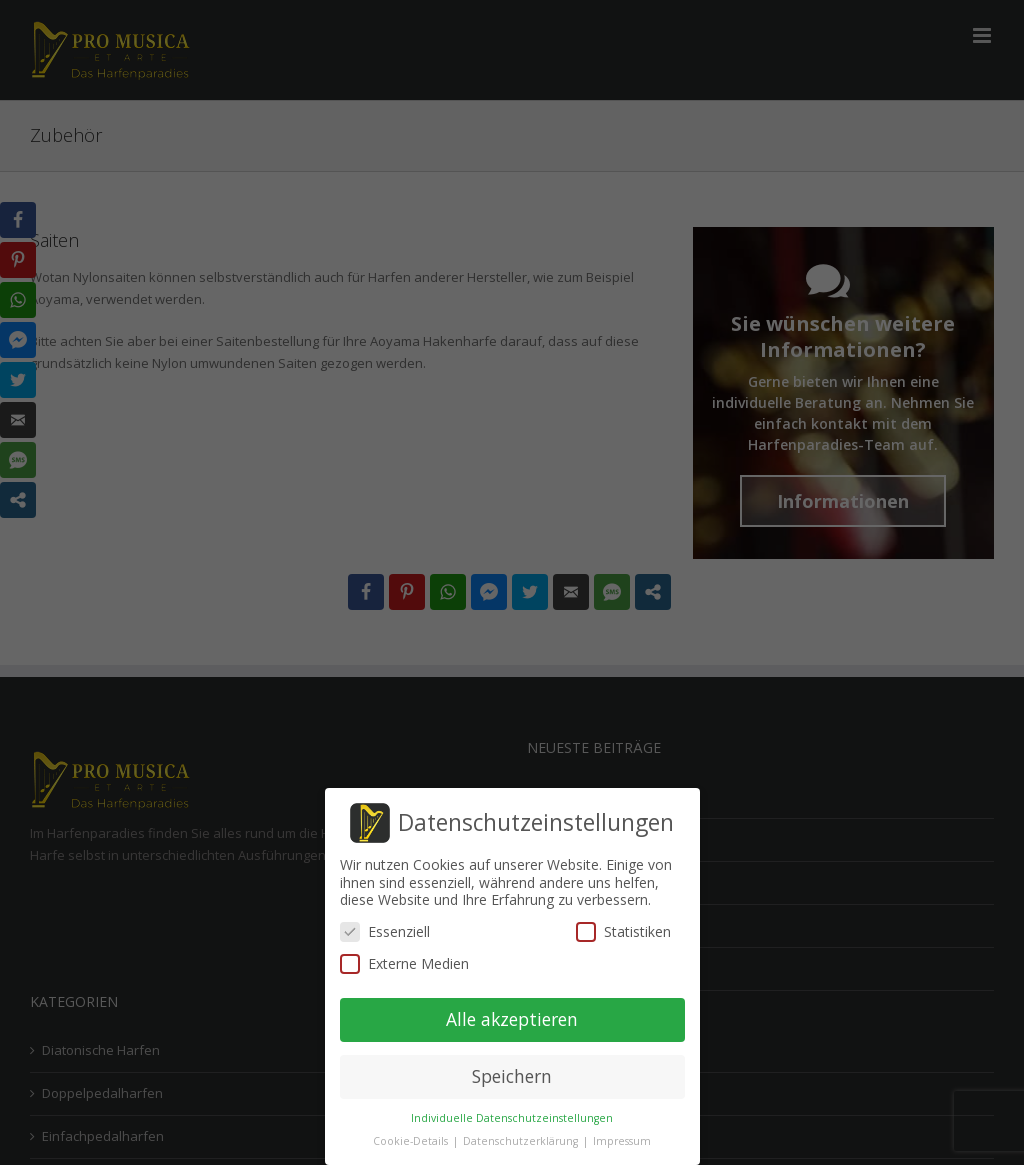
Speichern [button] (512, 1076)
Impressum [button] (622, 1141)
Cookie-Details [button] (412, 1141)
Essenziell (385, 931)
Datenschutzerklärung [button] (522, 1141)
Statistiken (623, 931)
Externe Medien (404, 963)
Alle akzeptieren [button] (512, 1019)
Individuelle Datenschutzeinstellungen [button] (512, 1118)
